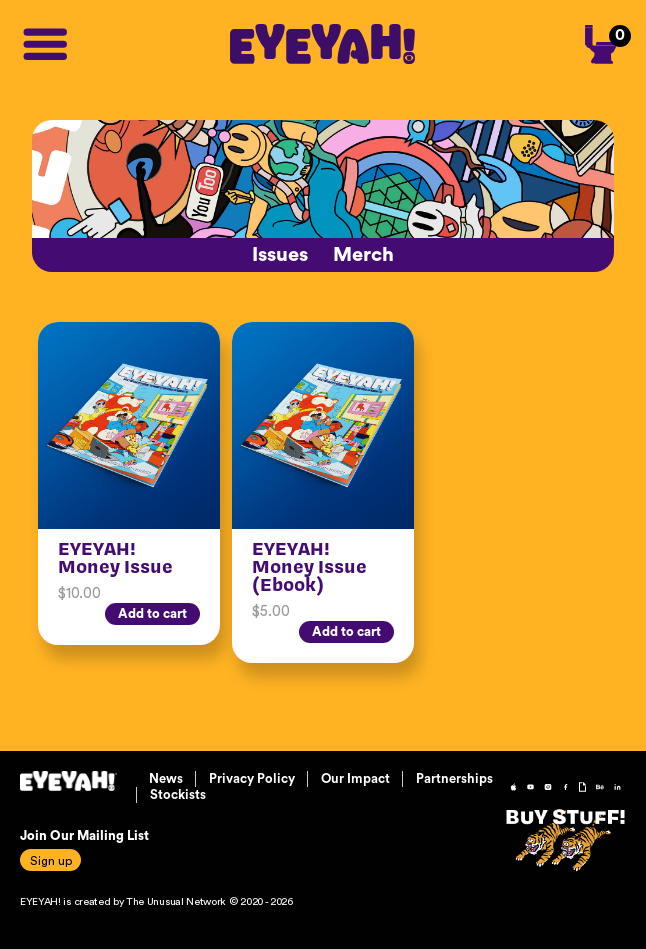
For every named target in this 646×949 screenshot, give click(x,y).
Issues (280, 255)
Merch (363, 255)
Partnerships (454, 778)
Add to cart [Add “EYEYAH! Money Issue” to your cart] (152, 613)
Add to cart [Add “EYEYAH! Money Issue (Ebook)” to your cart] (346, 631)
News (166, 778)
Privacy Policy (252, 778)
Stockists (178, 794)
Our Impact (355, 778)
